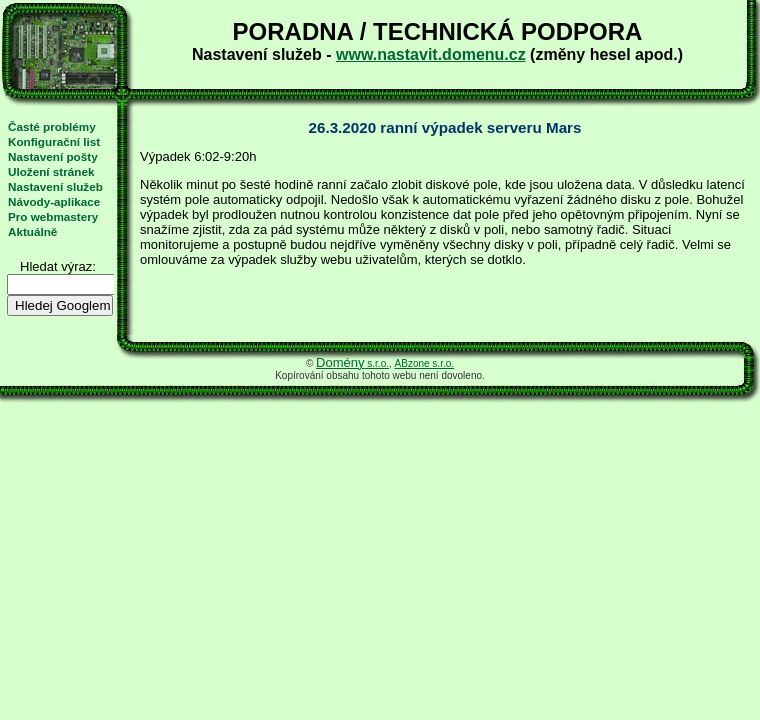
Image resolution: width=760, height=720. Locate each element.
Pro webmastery (53, 216)
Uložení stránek (51, 171)
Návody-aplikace (54, 201)
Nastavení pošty (53, 156)
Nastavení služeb (55, 186)
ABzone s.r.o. (424, 363)
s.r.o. (352, 363)
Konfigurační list (54, 141)
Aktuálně (32, 231)
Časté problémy (52, 126)
